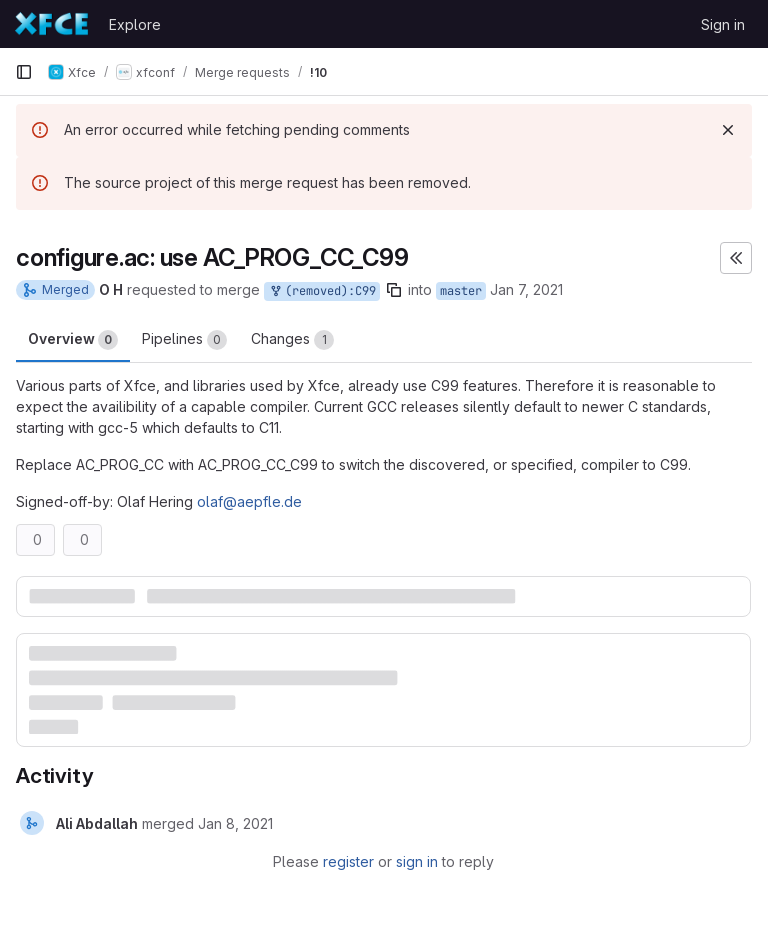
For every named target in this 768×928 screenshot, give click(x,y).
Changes (292, 340)
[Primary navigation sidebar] (24, 72)
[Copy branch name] (394, 290)
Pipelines (184, 340)
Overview (73, 340)
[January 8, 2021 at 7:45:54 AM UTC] (235, 823)
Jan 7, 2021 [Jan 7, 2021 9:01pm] (526, 289)
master (461, 291)
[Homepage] (52, 24)
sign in (417, 861)
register (348, 861)
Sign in (723, 24)
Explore (135, 24)
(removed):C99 (322, 291)
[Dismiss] (728, 130)
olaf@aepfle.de (249, 501)
